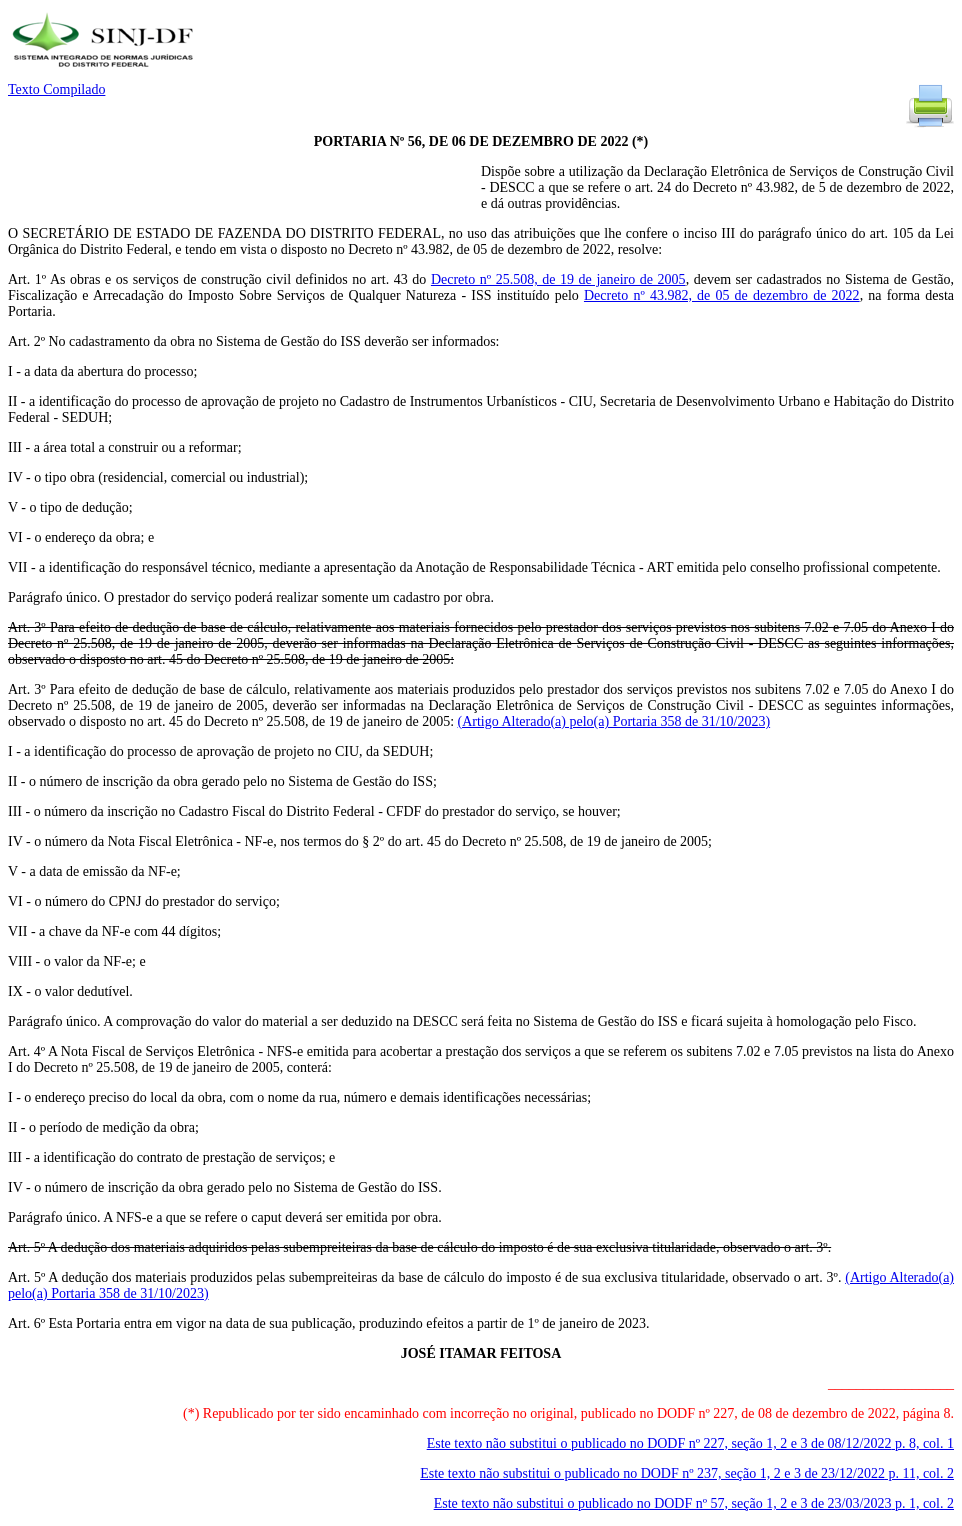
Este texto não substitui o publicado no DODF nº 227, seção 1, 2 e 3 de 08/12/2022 (690, 1443)
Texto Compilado (56, 89)
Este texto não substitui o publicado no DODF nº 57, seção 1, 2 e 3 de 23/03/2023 (694, 1503)
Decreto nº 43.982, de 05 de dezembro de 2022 (722, 295)
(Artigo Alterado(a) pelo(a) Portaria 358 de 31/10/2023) (614, 721)
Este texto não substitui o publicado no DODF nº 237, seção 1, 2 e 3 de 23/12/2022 (687, 1473)
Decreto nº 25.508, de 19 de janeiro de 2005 (558, 279)
